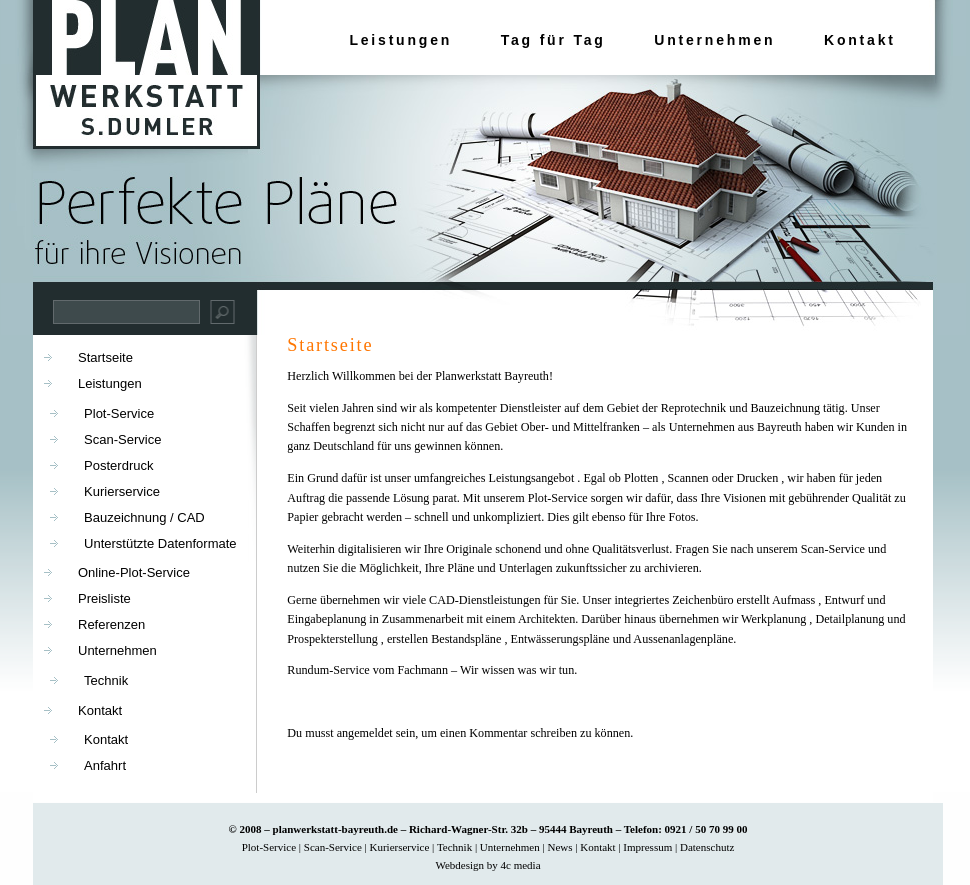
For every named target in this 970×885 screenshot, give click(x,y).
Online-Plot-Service (134, 572)
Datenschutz (707, 847)
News (559, 847)
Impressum (647, 847)
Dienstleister (532, 408)
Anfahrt (105, 765)
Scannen (688, 478)
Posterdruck (118, 465)
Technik (106, 680)
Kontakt (860, 40)
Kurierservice (122, 491)
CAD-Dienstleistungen (484, 600)
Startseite (330, 345)
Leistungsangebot (532, 478)
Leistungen (400, 40)
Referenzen (111, 624)
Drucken (757, 478)
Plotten (641, 478)
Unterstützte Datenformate (160, 543)
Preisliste (104, 598)
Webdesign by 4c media (487, 865)
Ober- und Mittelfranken (582, 427)
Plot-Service (558, 498)
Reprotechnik (694, 408)
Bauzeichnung (786, 408)
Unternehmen (714, 40)
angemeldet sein (376, 733)
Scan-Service (833, 549)
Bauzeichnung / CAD (144, 517)
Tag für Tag (553, 40)
